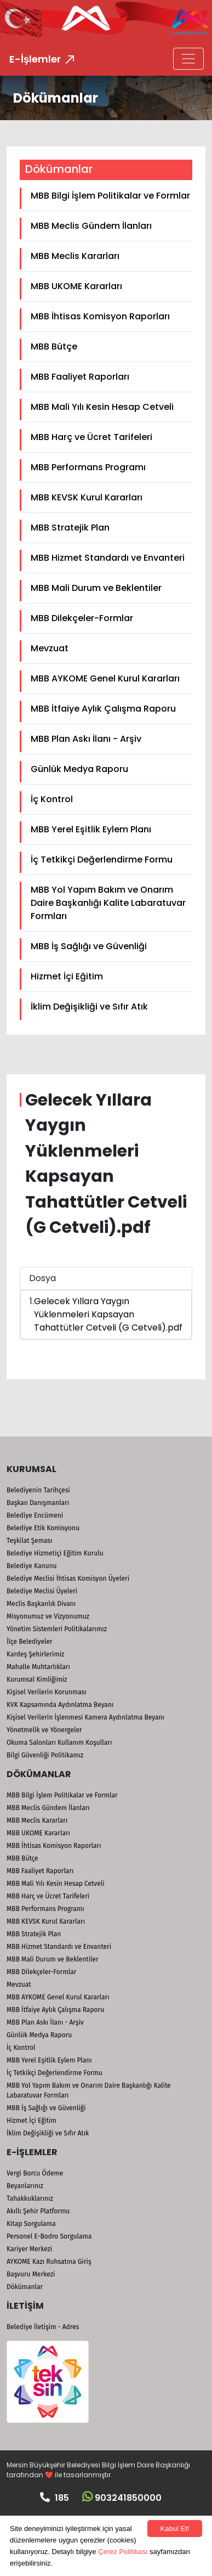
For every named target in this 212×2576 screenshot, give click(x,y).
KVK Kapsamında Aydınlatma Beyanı (60, 1705)
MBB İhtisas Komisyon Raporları (100, 316)
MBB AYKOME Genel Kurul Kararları (105, 678)
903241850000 (122, 2498)
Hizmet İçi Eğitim (67, 976)
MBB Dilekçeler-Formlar (82, 618)
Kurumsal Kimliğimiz (37, 1679)
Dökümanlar (25, 2287)
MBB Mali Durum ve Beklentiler (96, 588)
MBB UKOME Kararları (76, 286)
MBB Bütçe (54, 346)
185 (54, 2498)
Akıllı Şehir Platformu (38, 2211)
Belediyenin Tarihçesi (38, 1490)
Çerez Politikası (122, 2551)
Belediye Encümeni (35, 1515)
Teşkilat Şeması (29, 1541)
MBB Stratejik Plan (70, 527)
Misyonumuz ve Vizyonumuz (48, 1616)
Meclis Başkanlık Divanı (41, 1604)
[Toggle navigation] (188, 59)
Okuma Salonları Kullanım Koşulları (59, 1742)
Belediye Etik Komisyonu (43, 1528)
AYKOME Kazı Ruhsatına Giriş (49, 2261)
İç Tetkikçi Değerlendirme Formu (102, 859)
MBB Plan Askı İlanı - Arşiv (86, 738)
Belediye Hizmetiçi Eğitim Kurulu (55, 1553)
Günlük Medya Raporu (79, 769)
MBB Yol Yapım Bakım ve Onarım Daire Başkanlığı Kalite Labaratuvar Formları (108, 902)
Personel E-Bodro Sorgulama (49, 2236)
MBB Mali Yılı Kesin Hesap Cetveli (102, 407)
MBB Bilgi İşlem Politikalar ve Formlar (110, 195)
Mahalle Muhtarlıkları (38, 1667)
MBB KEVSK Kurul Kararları (86, 497)
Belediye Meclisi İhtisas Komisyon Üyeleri (68, 1578)
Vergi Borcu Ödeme (35, 2173)
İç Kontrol (52, 799)
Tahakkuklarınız (30, 2198)
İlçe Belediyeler (30, 1641)
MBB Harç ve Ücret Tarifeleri (91, 437)
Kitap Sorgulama (31, 2224)
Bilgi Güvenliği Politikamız (45, 1755)
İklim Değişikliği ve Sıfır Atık (89, 1006)
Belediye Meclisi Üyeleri (42, 1591)
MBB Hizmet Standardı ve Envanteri (108, 557)
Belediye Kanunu (32, 1566)
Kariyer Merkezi (29, 2249)
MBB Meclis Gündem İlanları (91, 225)
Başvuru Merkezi (31, 2274)
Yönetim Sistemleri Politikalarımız (57, 1629)
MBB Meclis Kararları (75, 256)
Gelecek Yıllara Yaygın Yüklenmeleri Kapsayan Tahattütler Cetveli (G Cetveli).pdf (108, 1314)
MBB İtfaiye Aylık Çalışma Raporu (103, 708)
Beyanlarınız (25, 2186)
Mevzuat (49, 648)
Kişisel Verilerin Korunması (47, 1692)
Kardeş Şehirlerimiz (35, 1654)
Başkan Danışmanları (38, 1503)
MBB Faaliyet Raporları (80, 376)
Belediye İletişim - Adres (43, 2327)
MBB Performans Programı (88, 467)
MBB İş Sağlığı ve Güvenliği (89, 946)
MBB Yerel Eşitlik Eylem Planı (91, 829)
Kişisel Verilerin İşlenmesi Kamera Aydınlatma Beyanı (85, 1717)
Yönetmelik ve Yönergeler (44, 1730)
